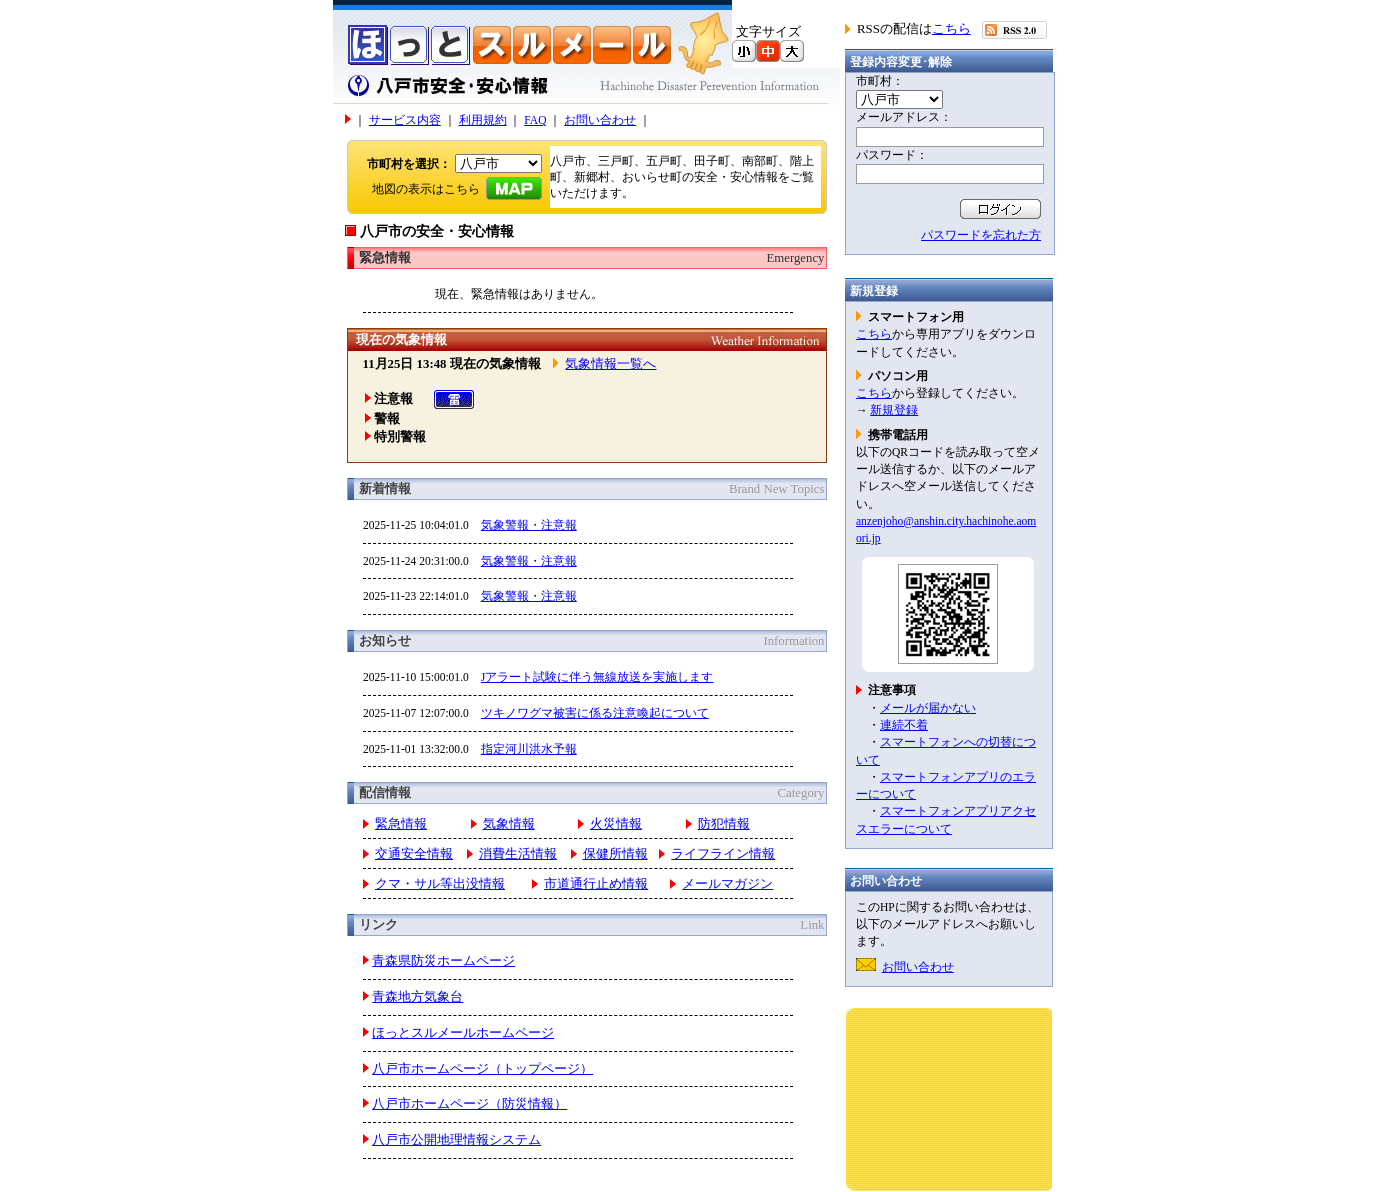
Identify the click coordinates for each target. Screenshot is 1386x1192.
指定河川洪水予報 (529, 749)
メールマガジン (727, 884)
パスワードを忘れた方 (981, 235)
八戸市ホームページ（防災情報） (469, 1104)
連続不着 (904, 725)
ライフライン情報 (723, 854)
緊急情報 (401, 824)
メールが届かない (928, 708)
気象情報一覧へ (610, 364)
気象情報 (509, 824)
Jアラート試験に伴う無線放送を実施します (597, 677)
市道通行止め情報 (596, 884)
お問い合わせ (600, 120)
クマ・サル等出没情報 (440, 884)
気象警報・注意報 (529, 525)
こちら (951, 29)
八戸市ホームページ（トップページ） (482, 1069)
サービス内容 (405, 120)
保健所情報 (615, 854)
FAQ (535, 120)
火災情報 (616, 824)
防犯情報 (724, 824)
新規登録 (894, 410)
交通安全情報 (414, 854)
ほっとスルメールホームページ (463, 1033)
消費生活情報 (518, 854)
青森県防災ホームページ (443, 961)
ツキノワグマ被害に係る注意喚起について (595, 713)
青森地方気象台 (417, 997)
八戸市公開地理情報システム (456, 1140)
